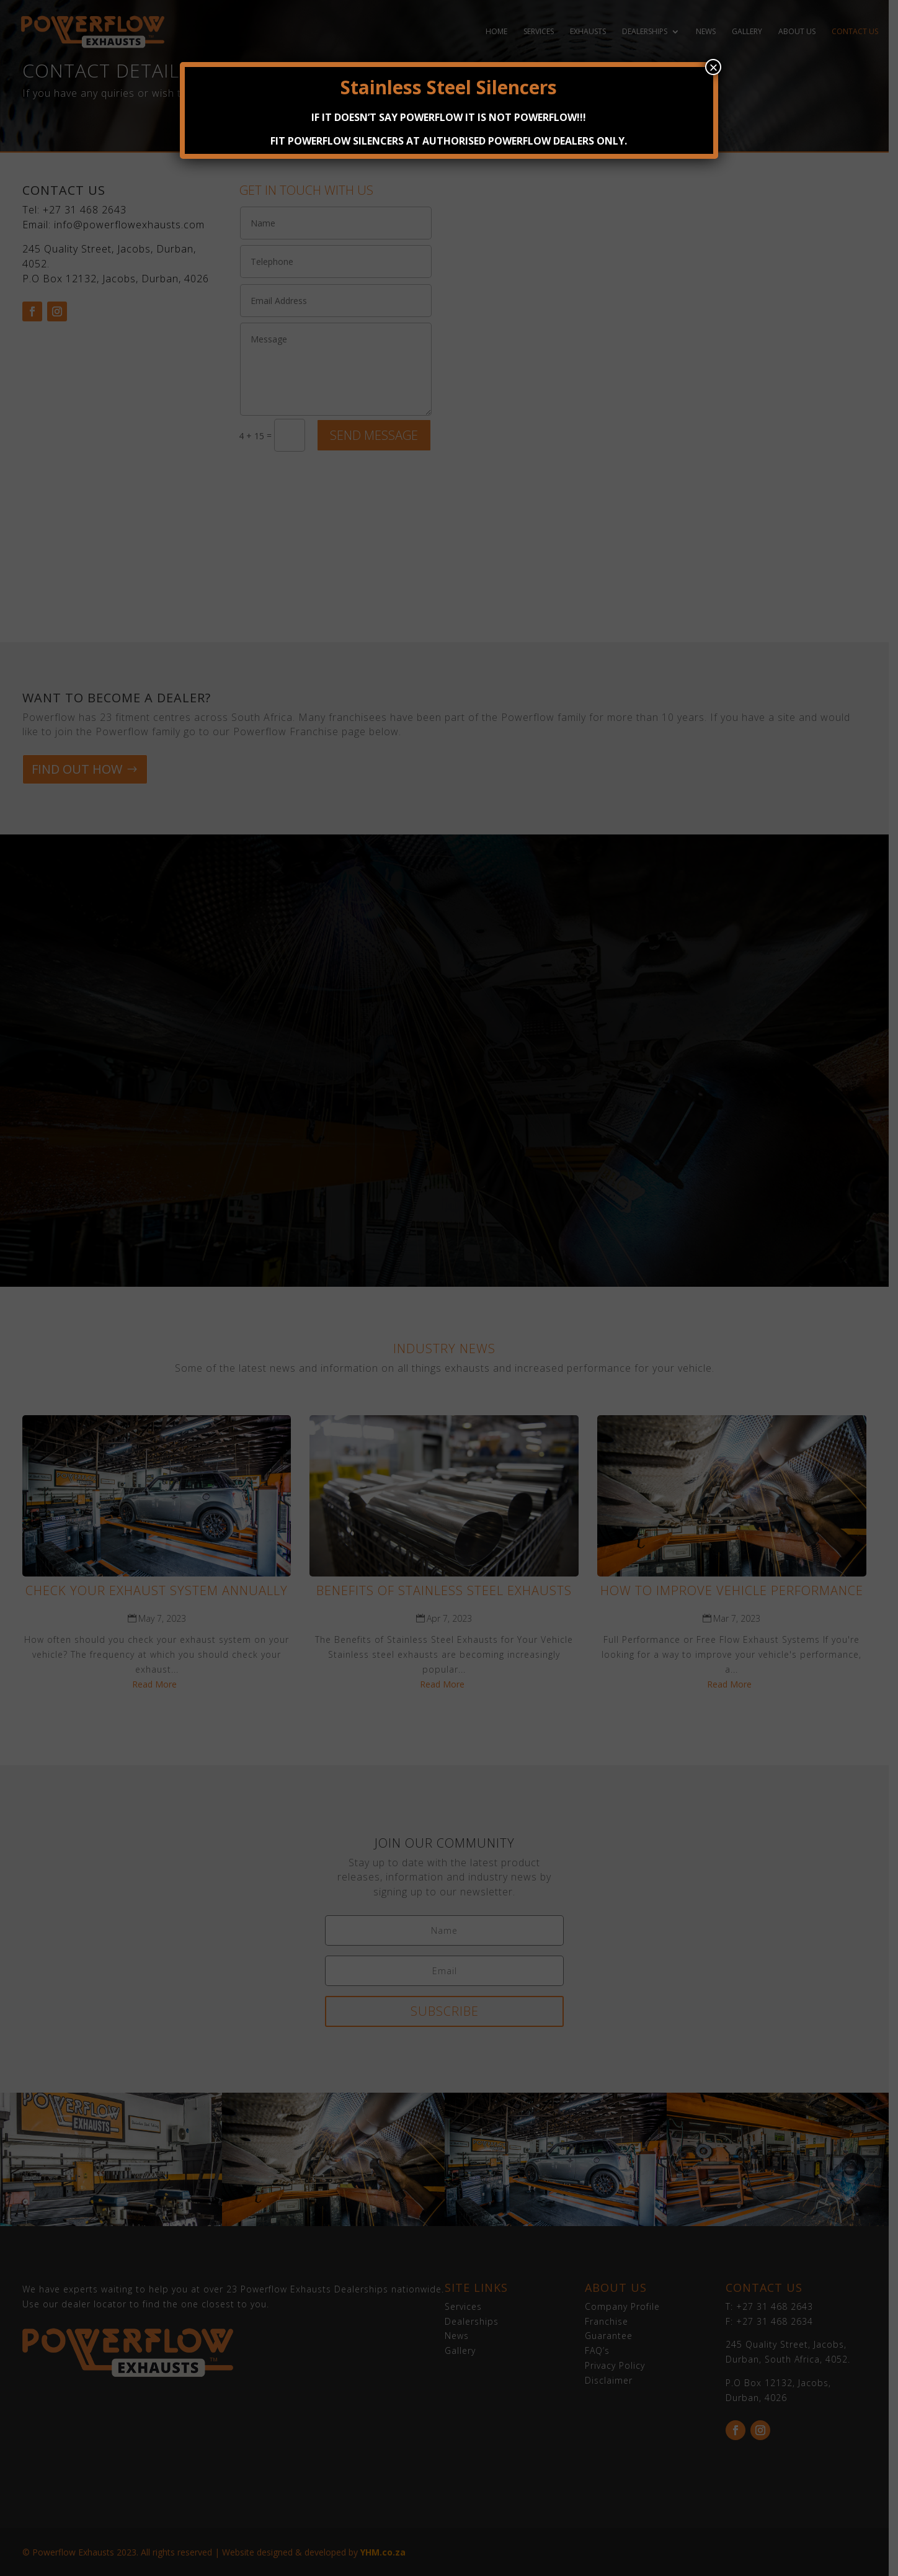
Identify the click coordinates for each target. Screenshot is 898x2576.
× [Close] (713, 67)
